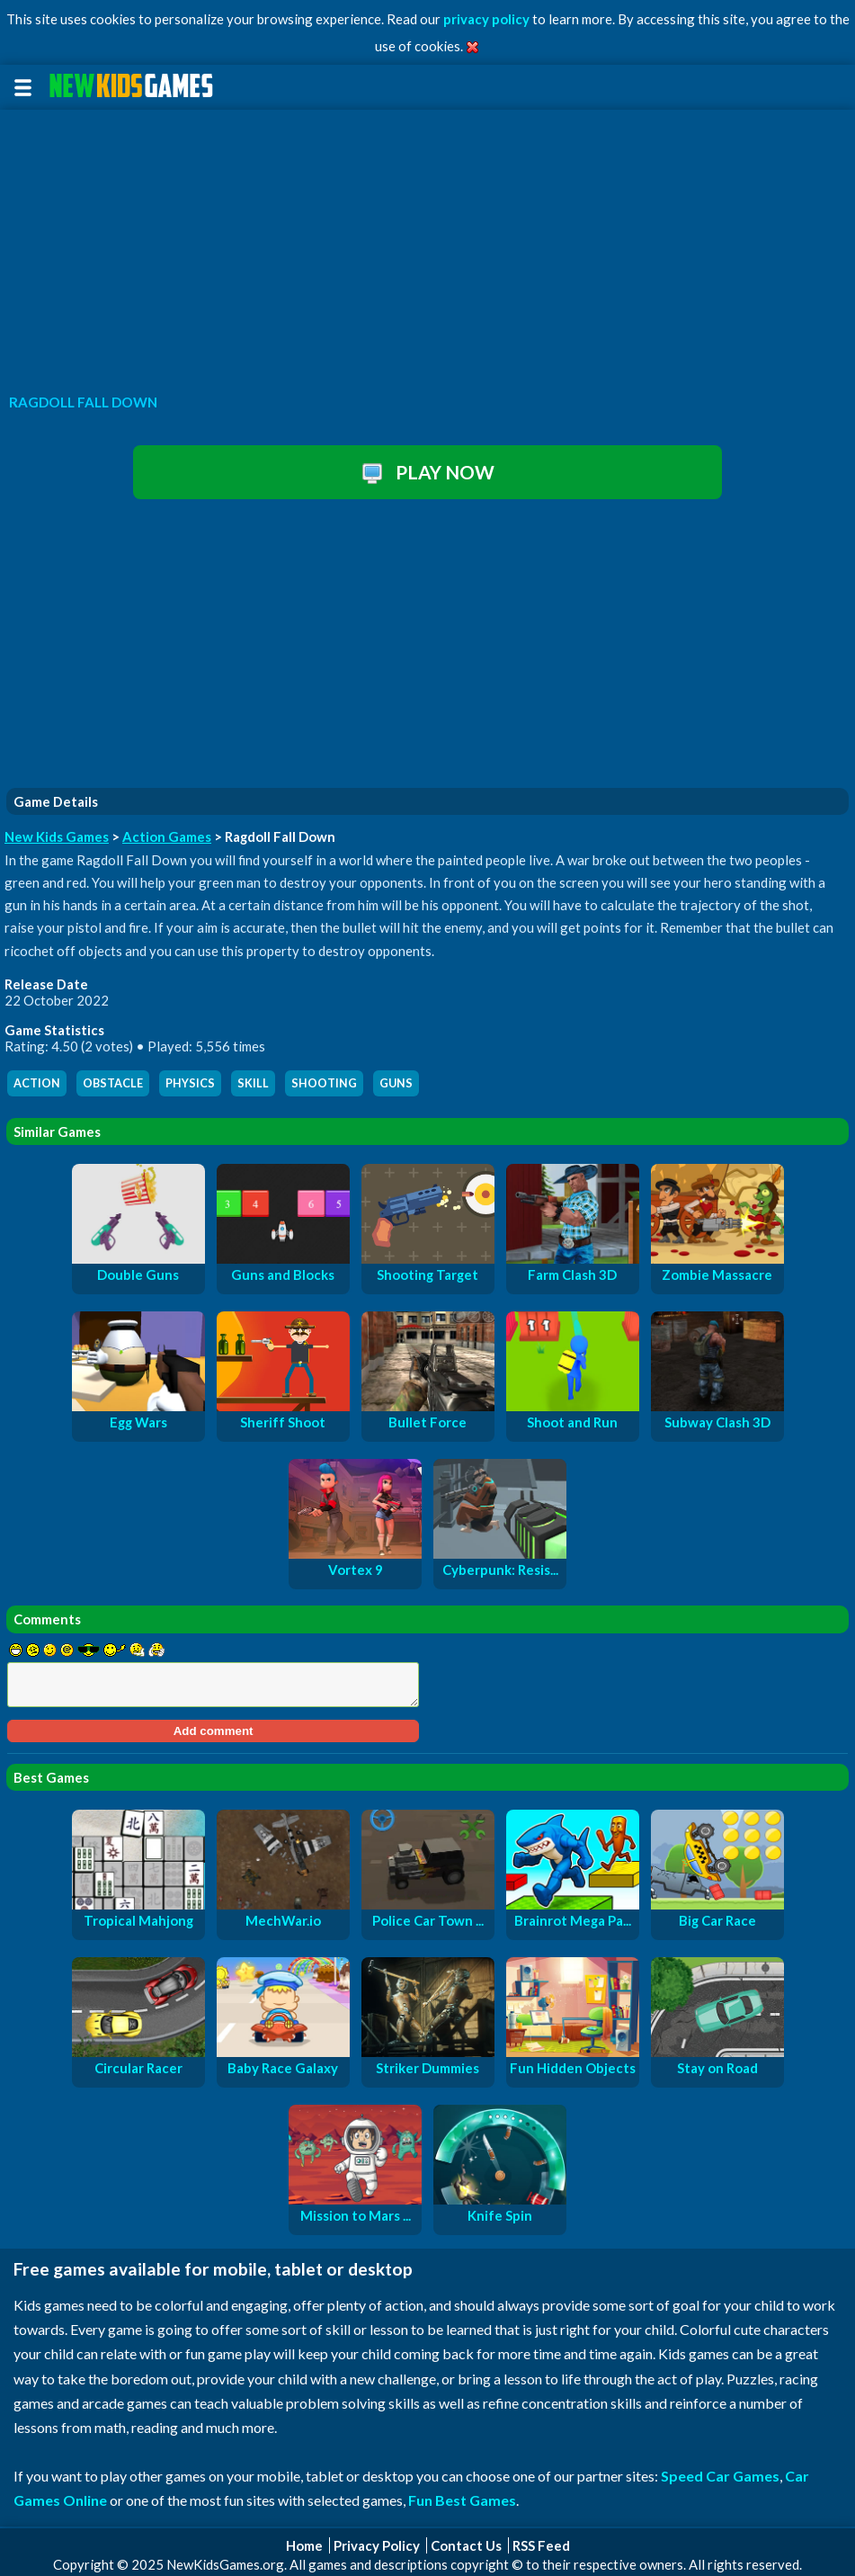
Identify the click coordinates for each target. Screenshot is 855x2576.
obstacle (113, 1083)
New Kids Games (56, 836)
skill (253, 1083)
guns (396, 1083)
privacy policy (486, 19)
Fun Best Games (462, 2500)
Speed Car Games (720, 2475)
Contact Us (466, 2545)
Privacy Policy (377, 2545)
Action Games (166, 836)
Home (304, 2545)
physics (190, 1083)
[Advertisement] (427, 246)
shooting (324, 1083)
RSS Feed (541, 2545)
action (36, 1083)
